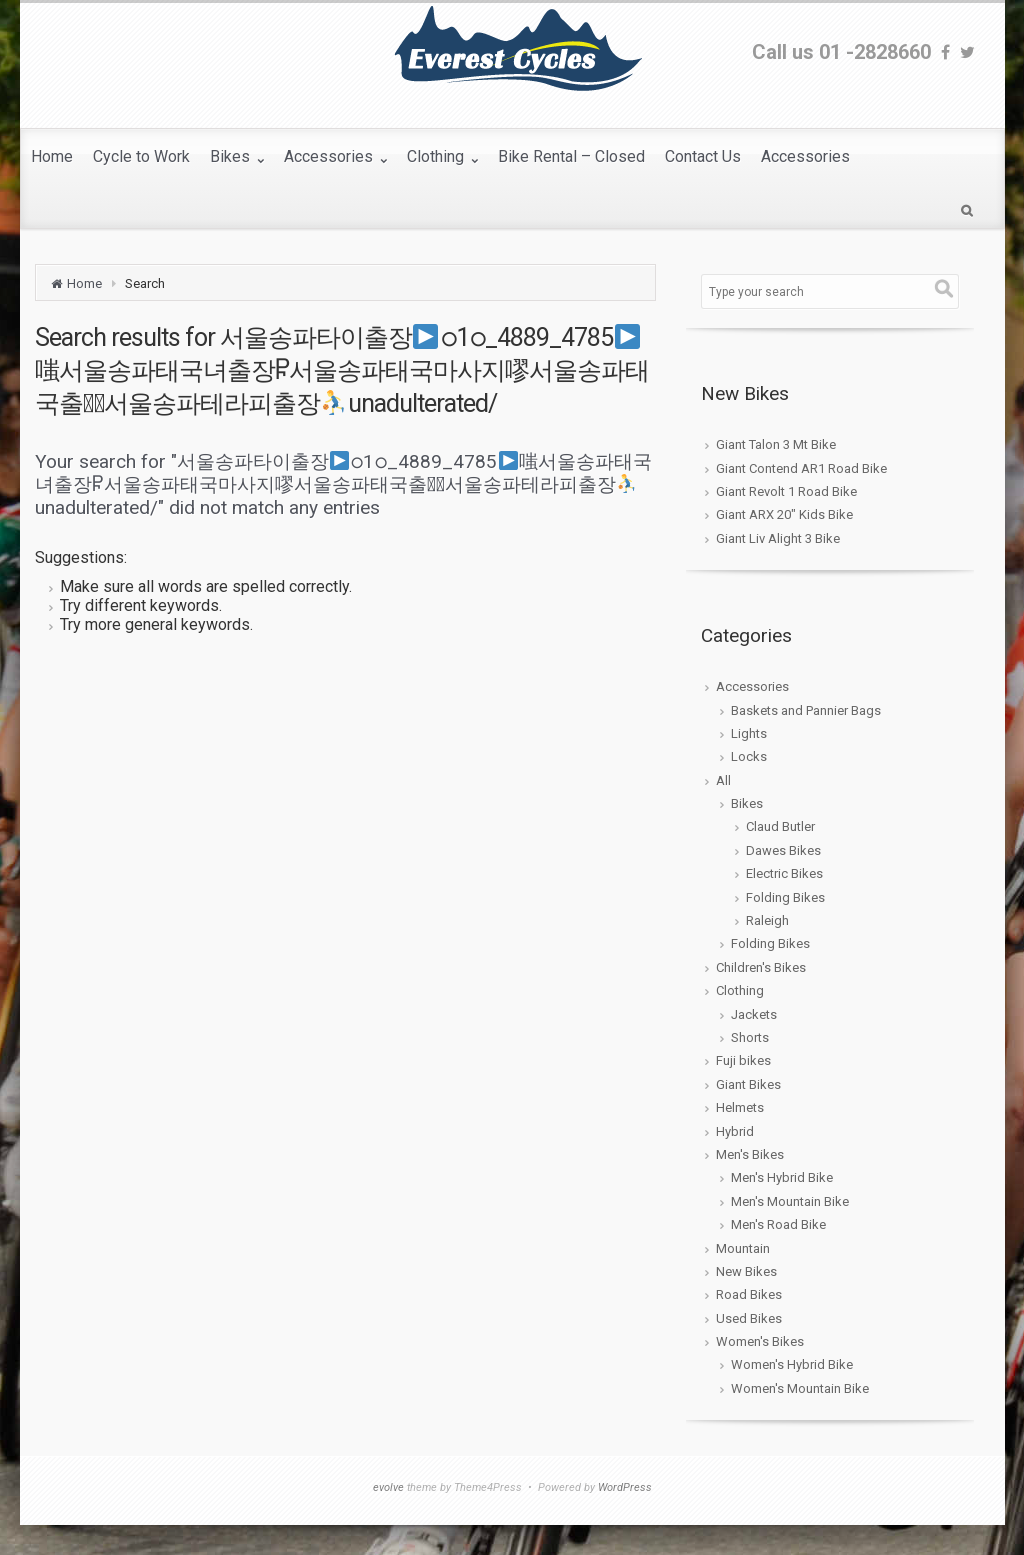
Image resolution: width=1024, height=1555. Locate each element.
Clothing (740, 990)
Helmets (740, 1107)
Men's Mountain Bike (790, 1201)
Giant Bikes (748, 1084)
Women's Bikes (760, 1341)
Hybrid (735, 1131)
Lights (749, 733)
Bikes (747, 803)
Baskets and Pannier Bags (806, 710)
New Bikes (746, 1271)
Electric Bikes (784, 873)
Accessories (752, 686)
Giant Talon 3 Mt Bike (776, 444)
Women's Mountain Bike (800, 1388)
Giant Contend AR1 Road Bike (801, 468)
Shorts (750, 1037)
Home (84, 283)
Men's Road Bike (778, 1224)
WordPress (625, 1487)
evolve (388, 1487)
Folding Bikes (785, 897)
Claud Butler (780, 826)
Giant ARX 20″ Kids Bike (784, 514)
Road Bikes (749, 1294)
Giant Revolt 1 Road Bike (786, 491)
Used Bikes (749, 1318)
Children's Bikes (761, 967)
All (723, 780)
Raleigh (767, 920)
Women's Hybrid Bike (792, 1364)
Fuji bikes (743, 1060)
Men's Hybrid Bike (782, 1177)
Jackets (754, 1014)
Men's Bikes (750, 1154)
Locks (749, 756)
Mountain (743, 1248)
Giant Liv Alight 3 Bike (778, 538)
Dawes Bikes (783, 850)
